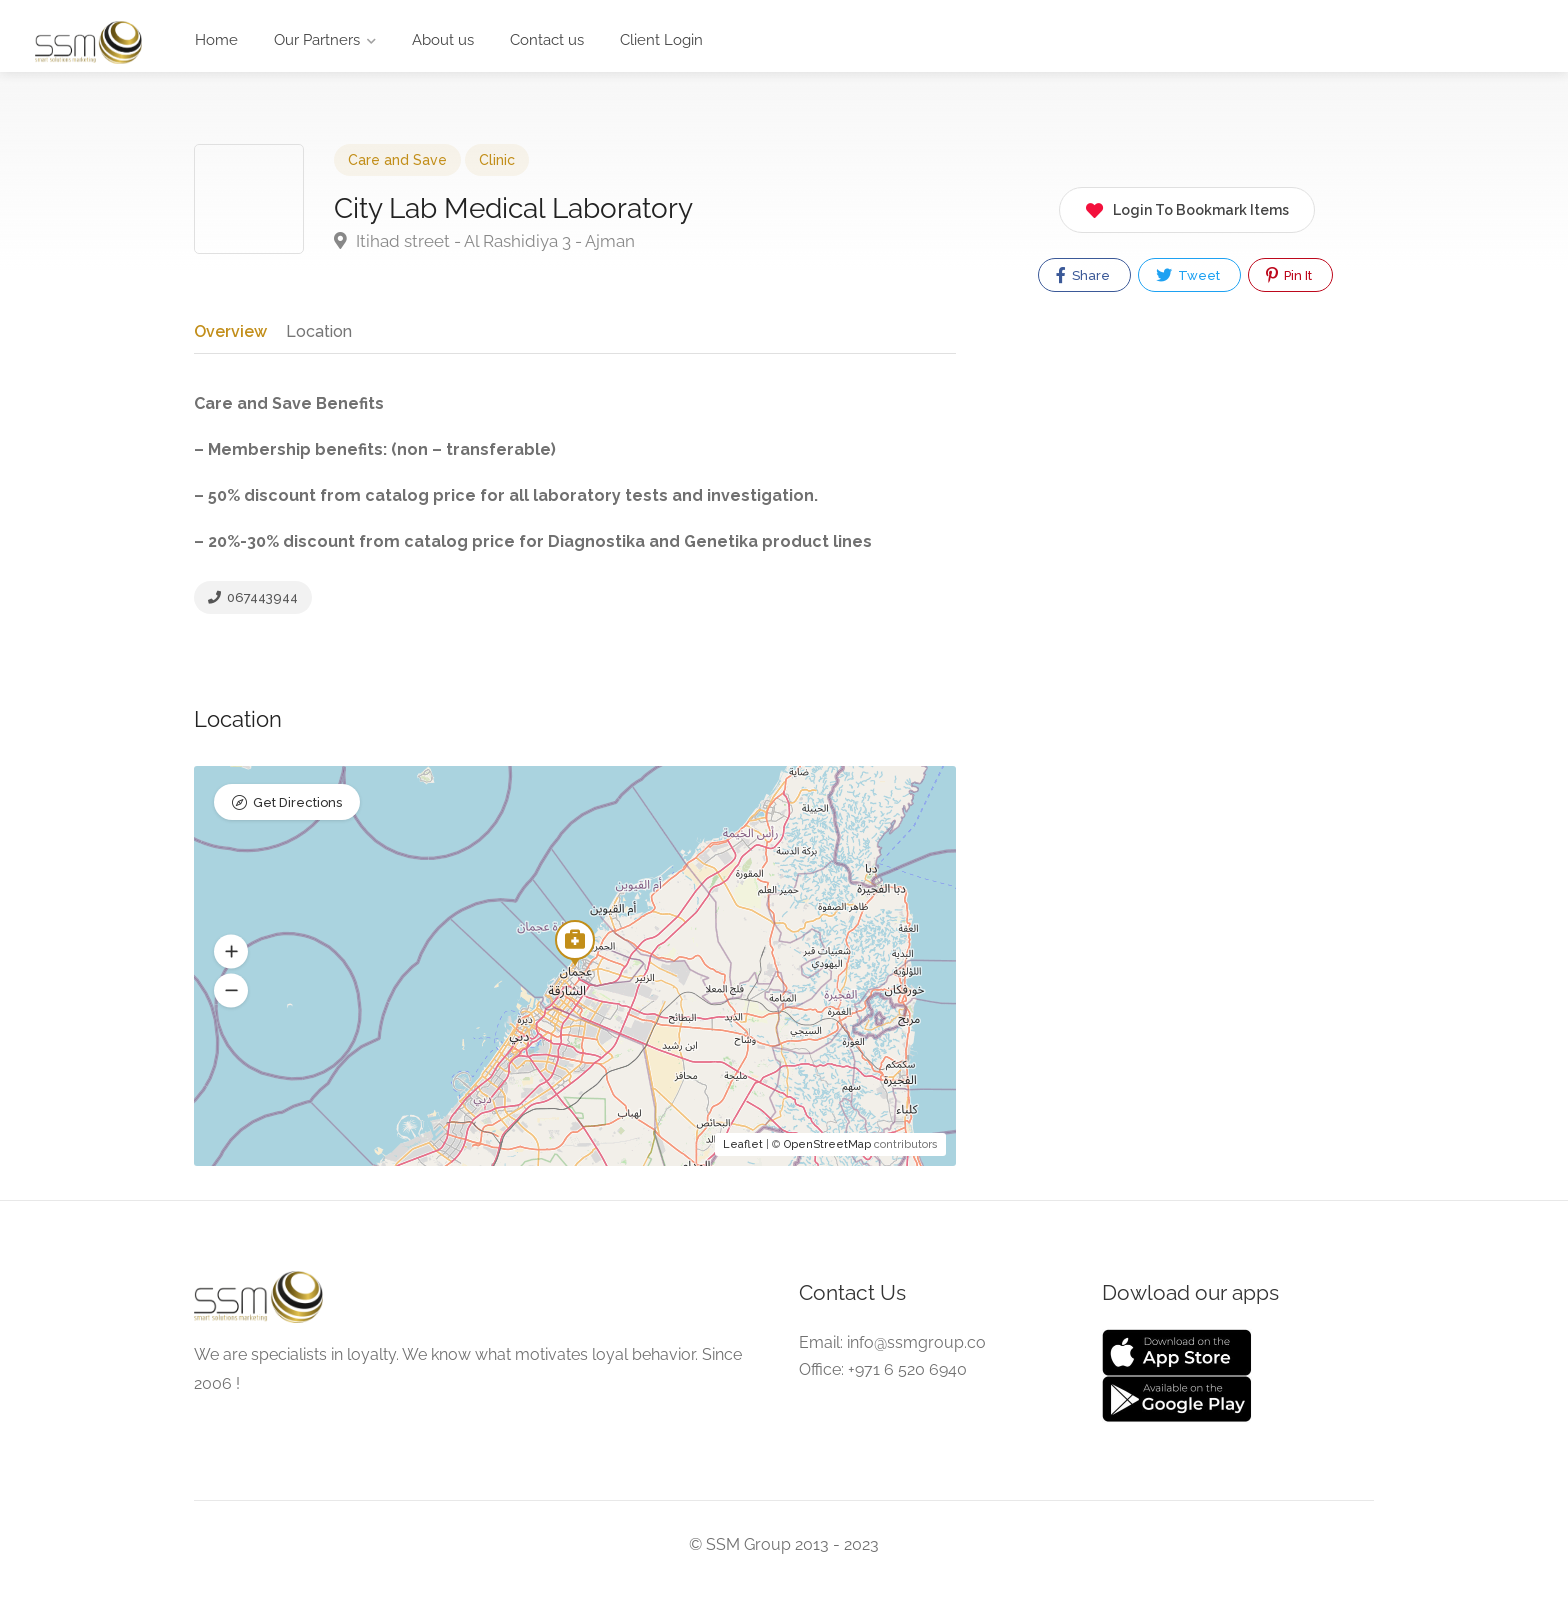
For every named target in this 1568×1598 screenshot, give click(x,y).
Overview (229, 330)
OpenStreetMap (827, 1154)
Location (317, 330)
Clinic (497, 160)
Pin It (1289, 275)
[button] (231, 962)
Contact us (547, 40)
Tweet (1188, 275)
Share (1083, 275)
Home (216, 40)
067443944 (253, 603)
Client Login (661, 40)
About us (443, 40)
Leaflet (743, 1154)
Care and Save (397, 160)
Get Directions (297, 814)
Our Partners (317, 40)
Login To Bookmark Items (1187, 206)
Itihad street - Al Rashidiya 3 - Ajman (484, 241)
